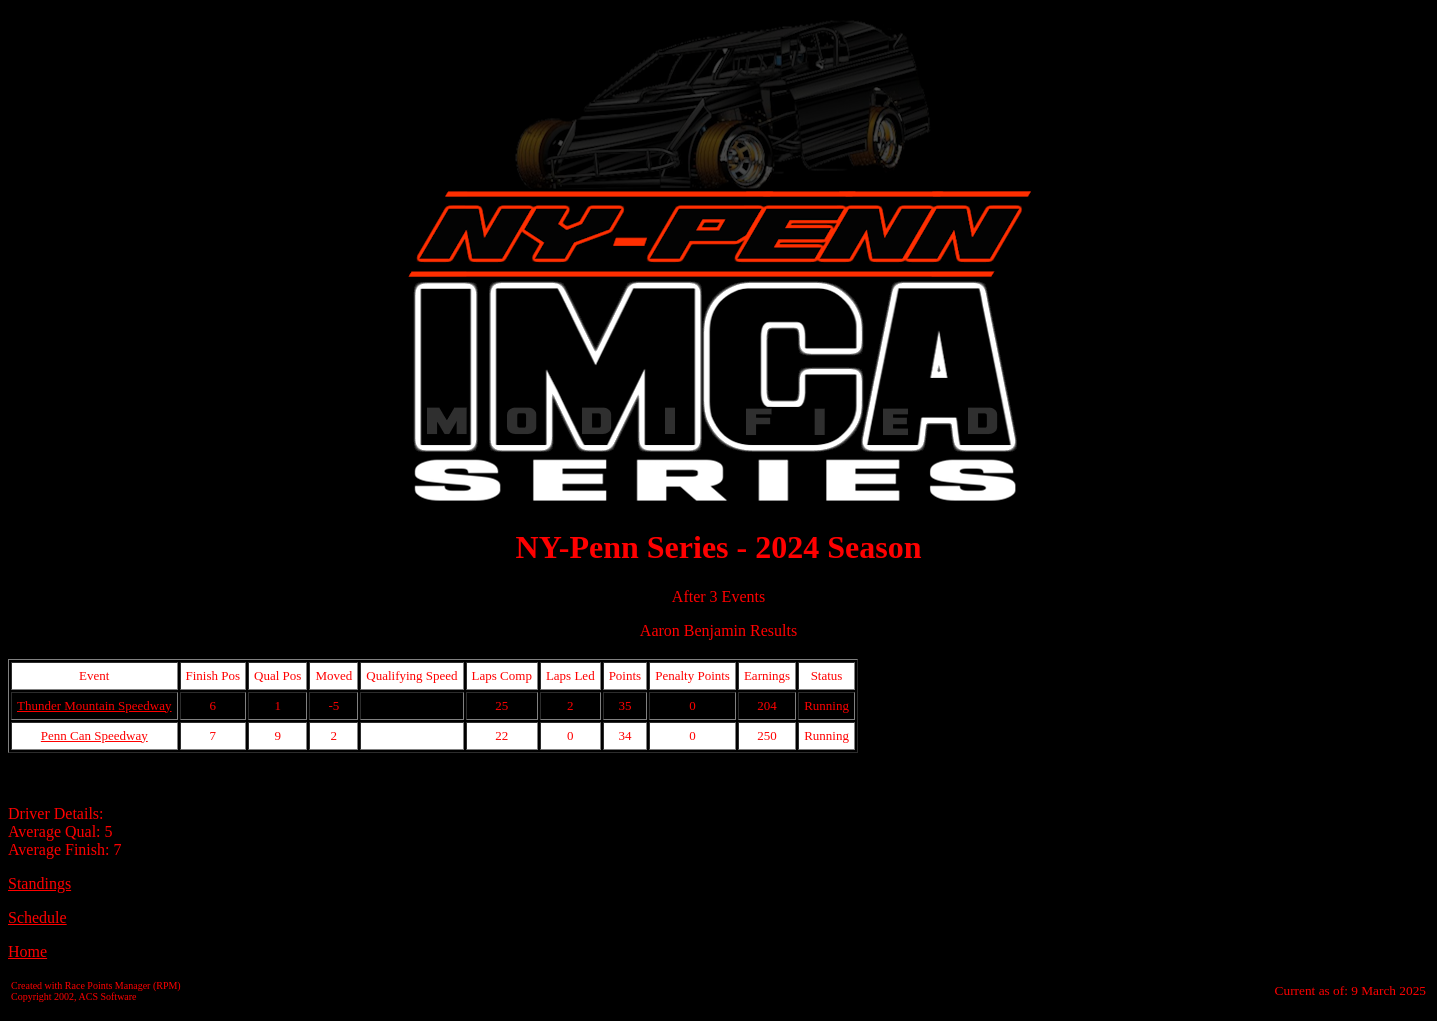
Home (27, 951)
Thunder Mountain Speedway (94, 705)
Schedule (37, 917)
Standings (39, 883)
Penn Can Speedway (94, 735)
